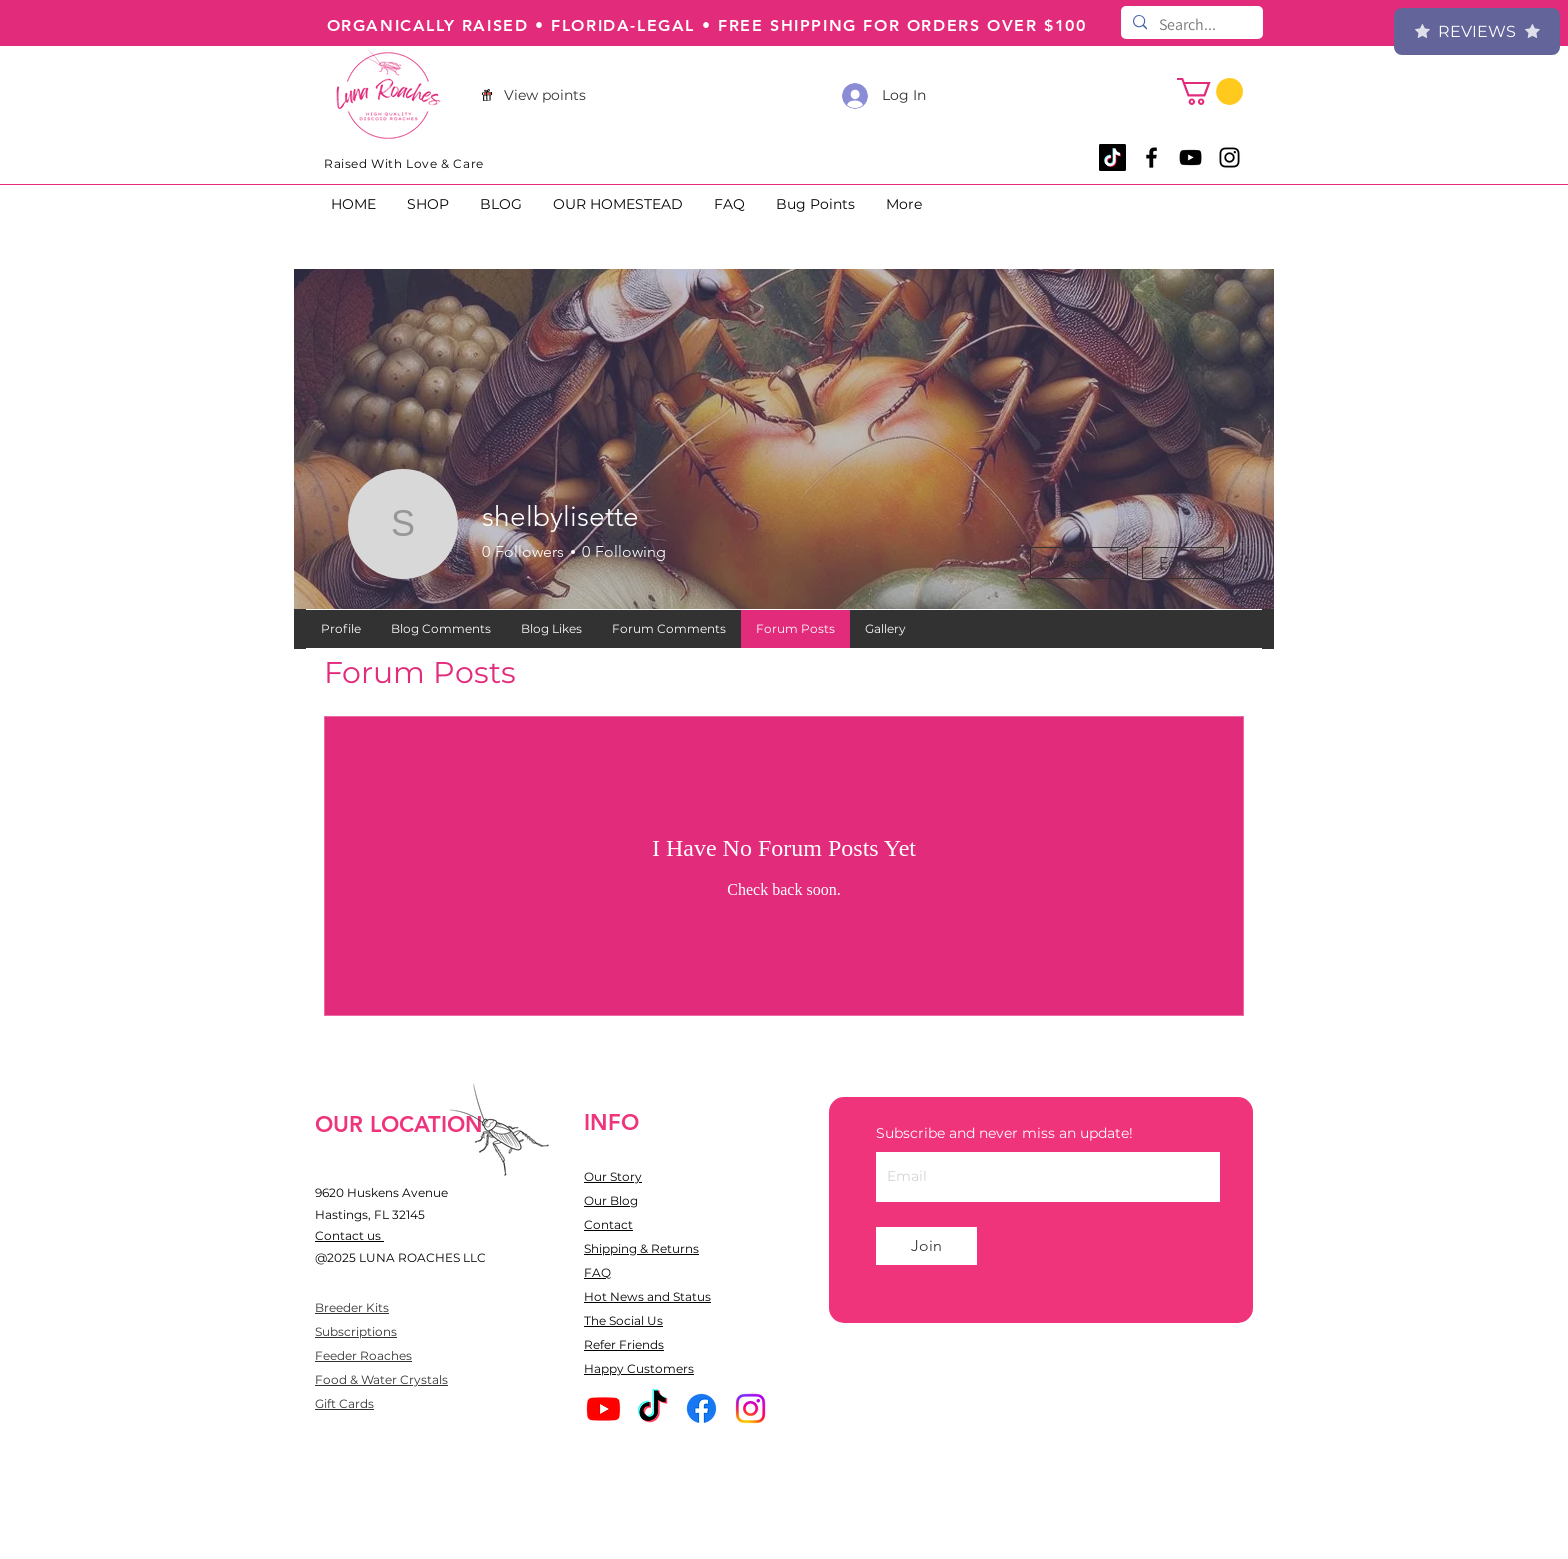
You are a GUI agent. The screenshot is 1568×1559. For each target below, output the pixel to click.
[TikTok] (1112, 157)
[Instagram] (750, 1408)
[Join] (926, 1246)
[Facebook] (701, 1408)
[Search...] (1190, 25)
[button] (1210, 91)
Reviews (1477, 31)
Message (1079, 562)
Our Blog (611, 1200)
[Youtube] (603, 1408)
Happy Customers (639, 1368)
